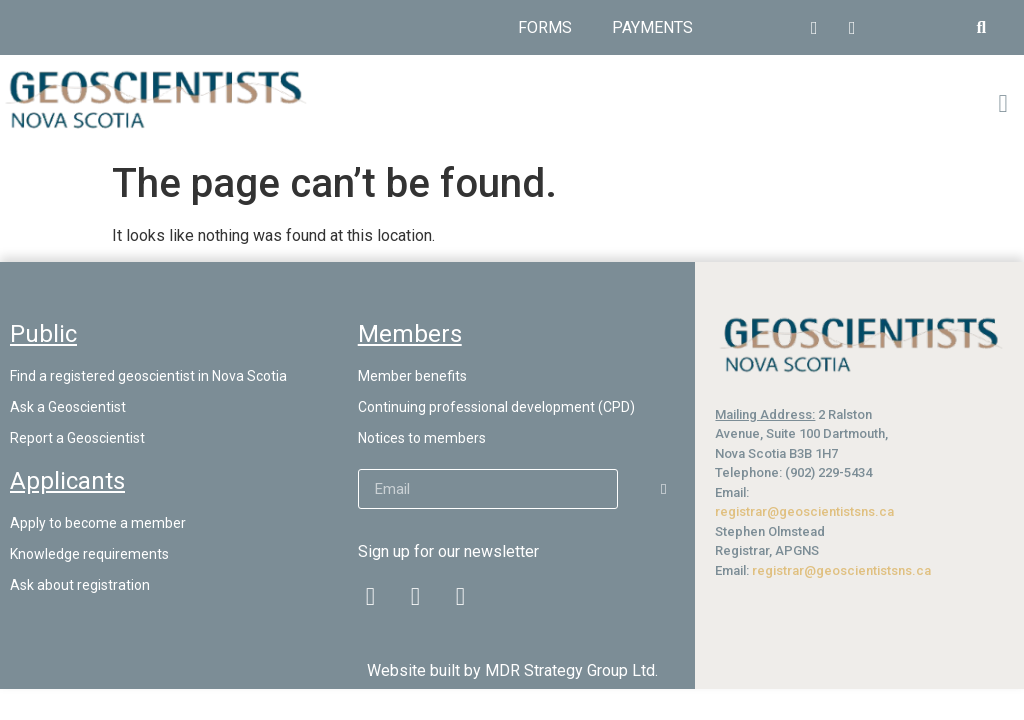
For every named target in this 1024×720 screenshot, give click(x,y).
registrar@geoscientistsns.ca (804, 511)
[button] (981, 27)
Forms (545, 27)
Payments (652, 27)
